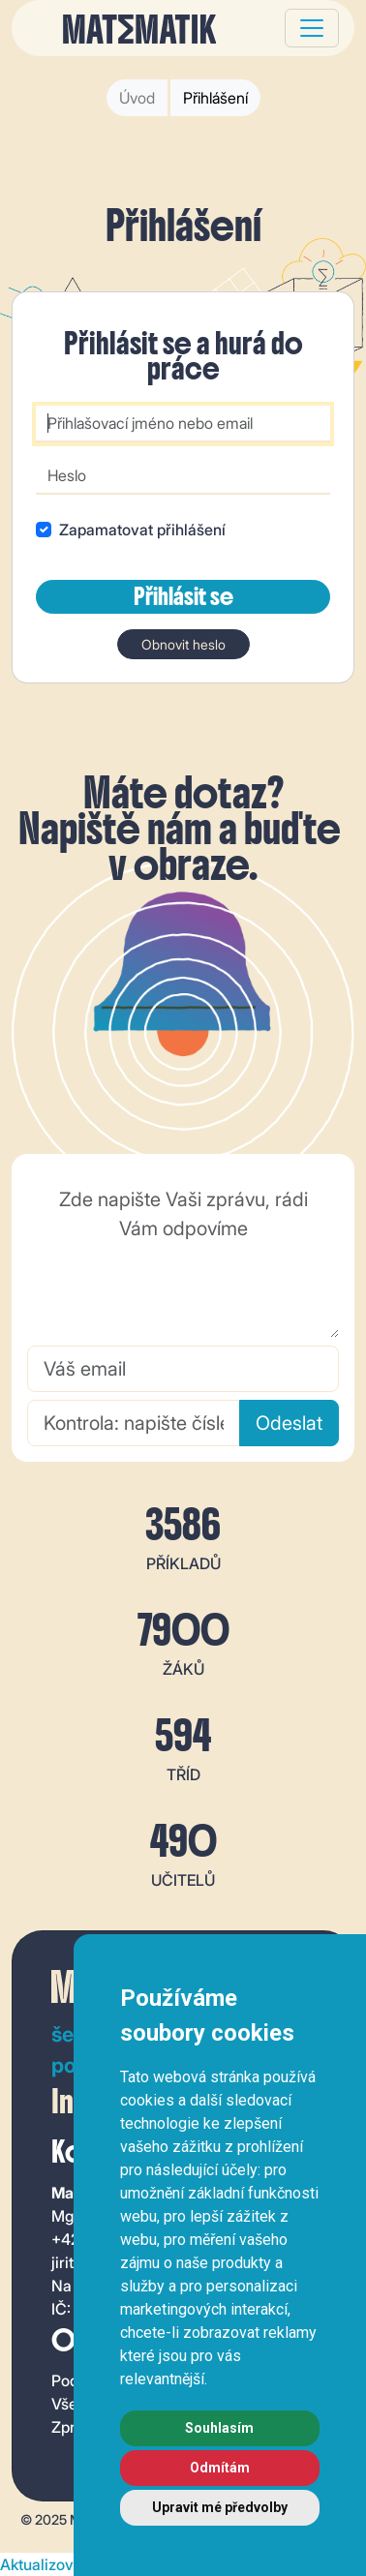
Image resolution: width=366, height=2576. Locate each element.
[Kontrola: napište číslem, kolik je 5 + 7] (133, 1423)
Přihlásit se (183, 596)
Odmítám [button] (220, 2467)
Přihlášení (215, 97)
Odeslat (289, 1423)
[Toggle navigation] (312, 28)
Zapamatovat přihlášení (142, 529)
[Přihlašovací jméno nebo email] (183, 424)
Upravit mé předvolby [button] (220, 2507)
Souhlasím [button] (219, 2428)
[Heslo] (183, 476)
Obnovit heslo (183, 644)
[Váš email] (183, 1369)
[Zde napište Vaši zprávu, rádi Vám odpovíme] (183, 1257)
